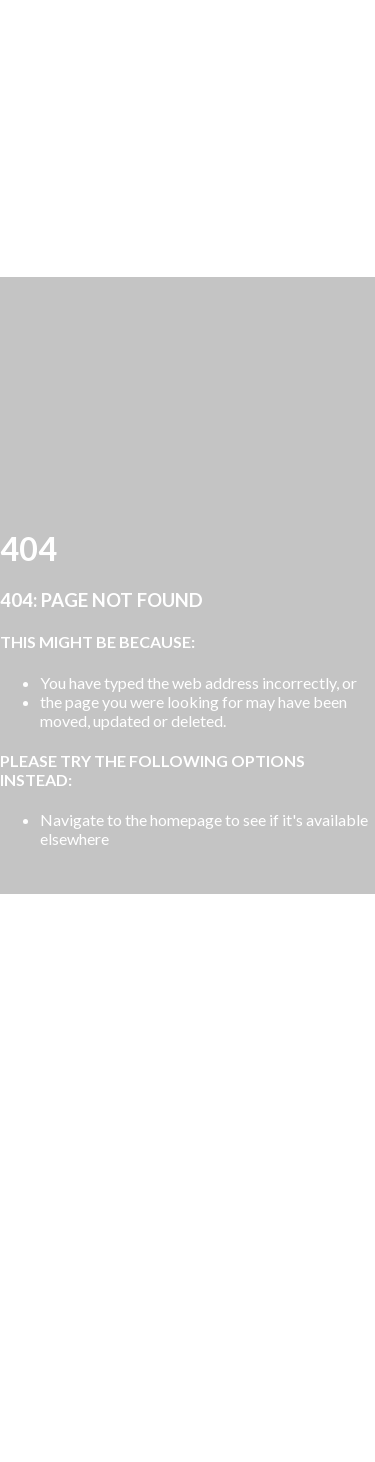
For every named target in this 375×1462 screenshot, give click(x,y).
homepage (186, 819)
